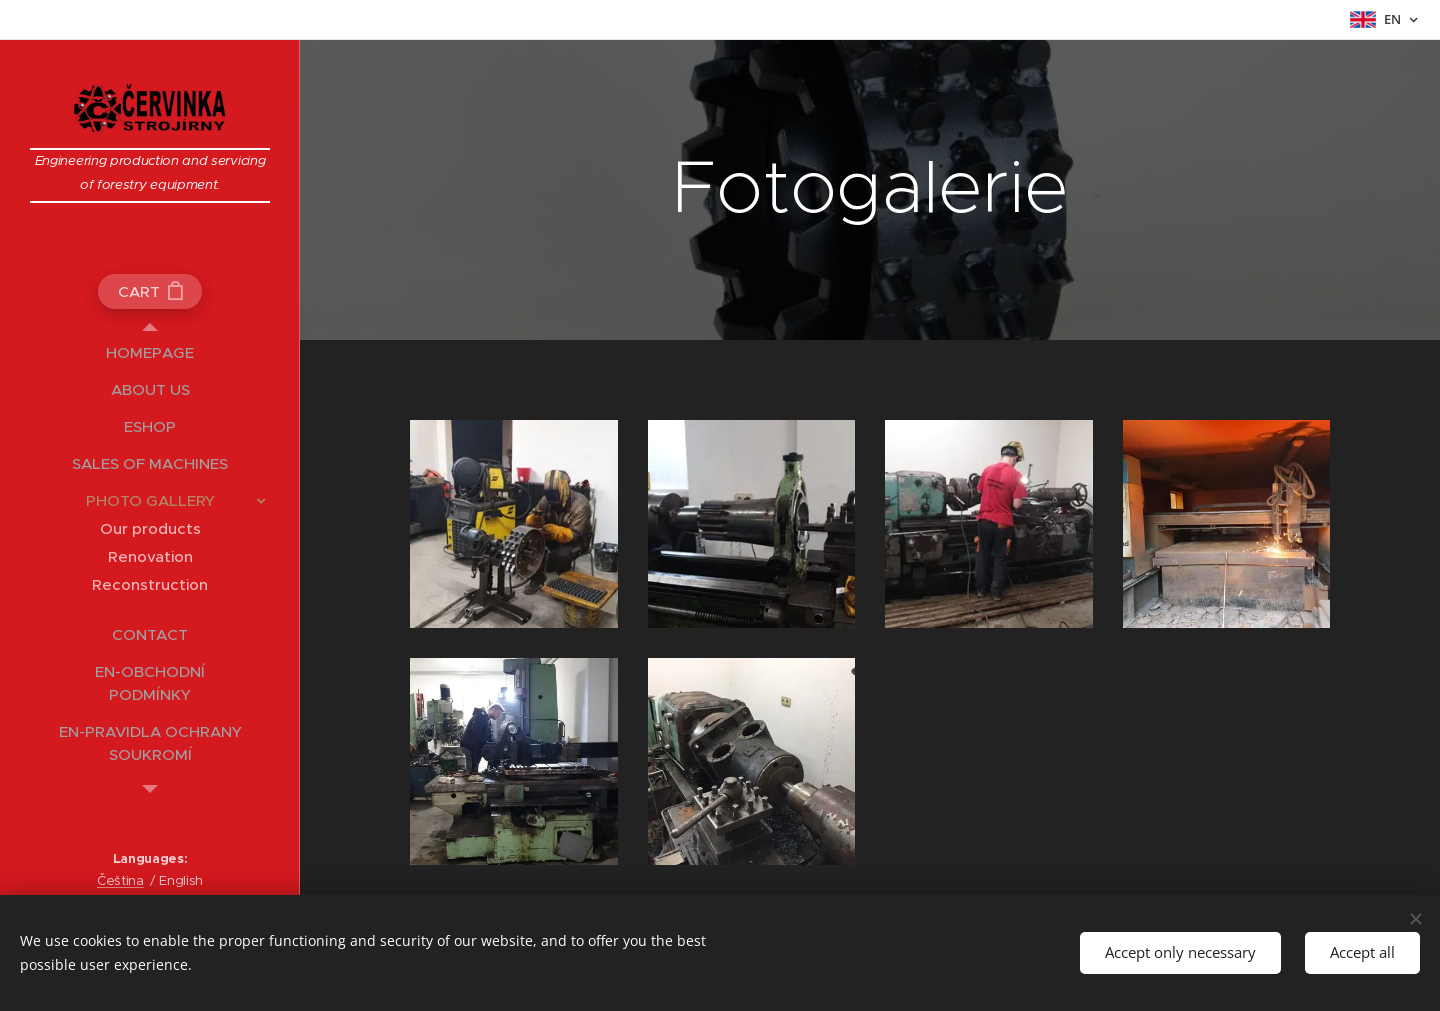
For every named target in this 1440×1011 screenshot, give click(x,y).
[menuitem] (150, 352)
